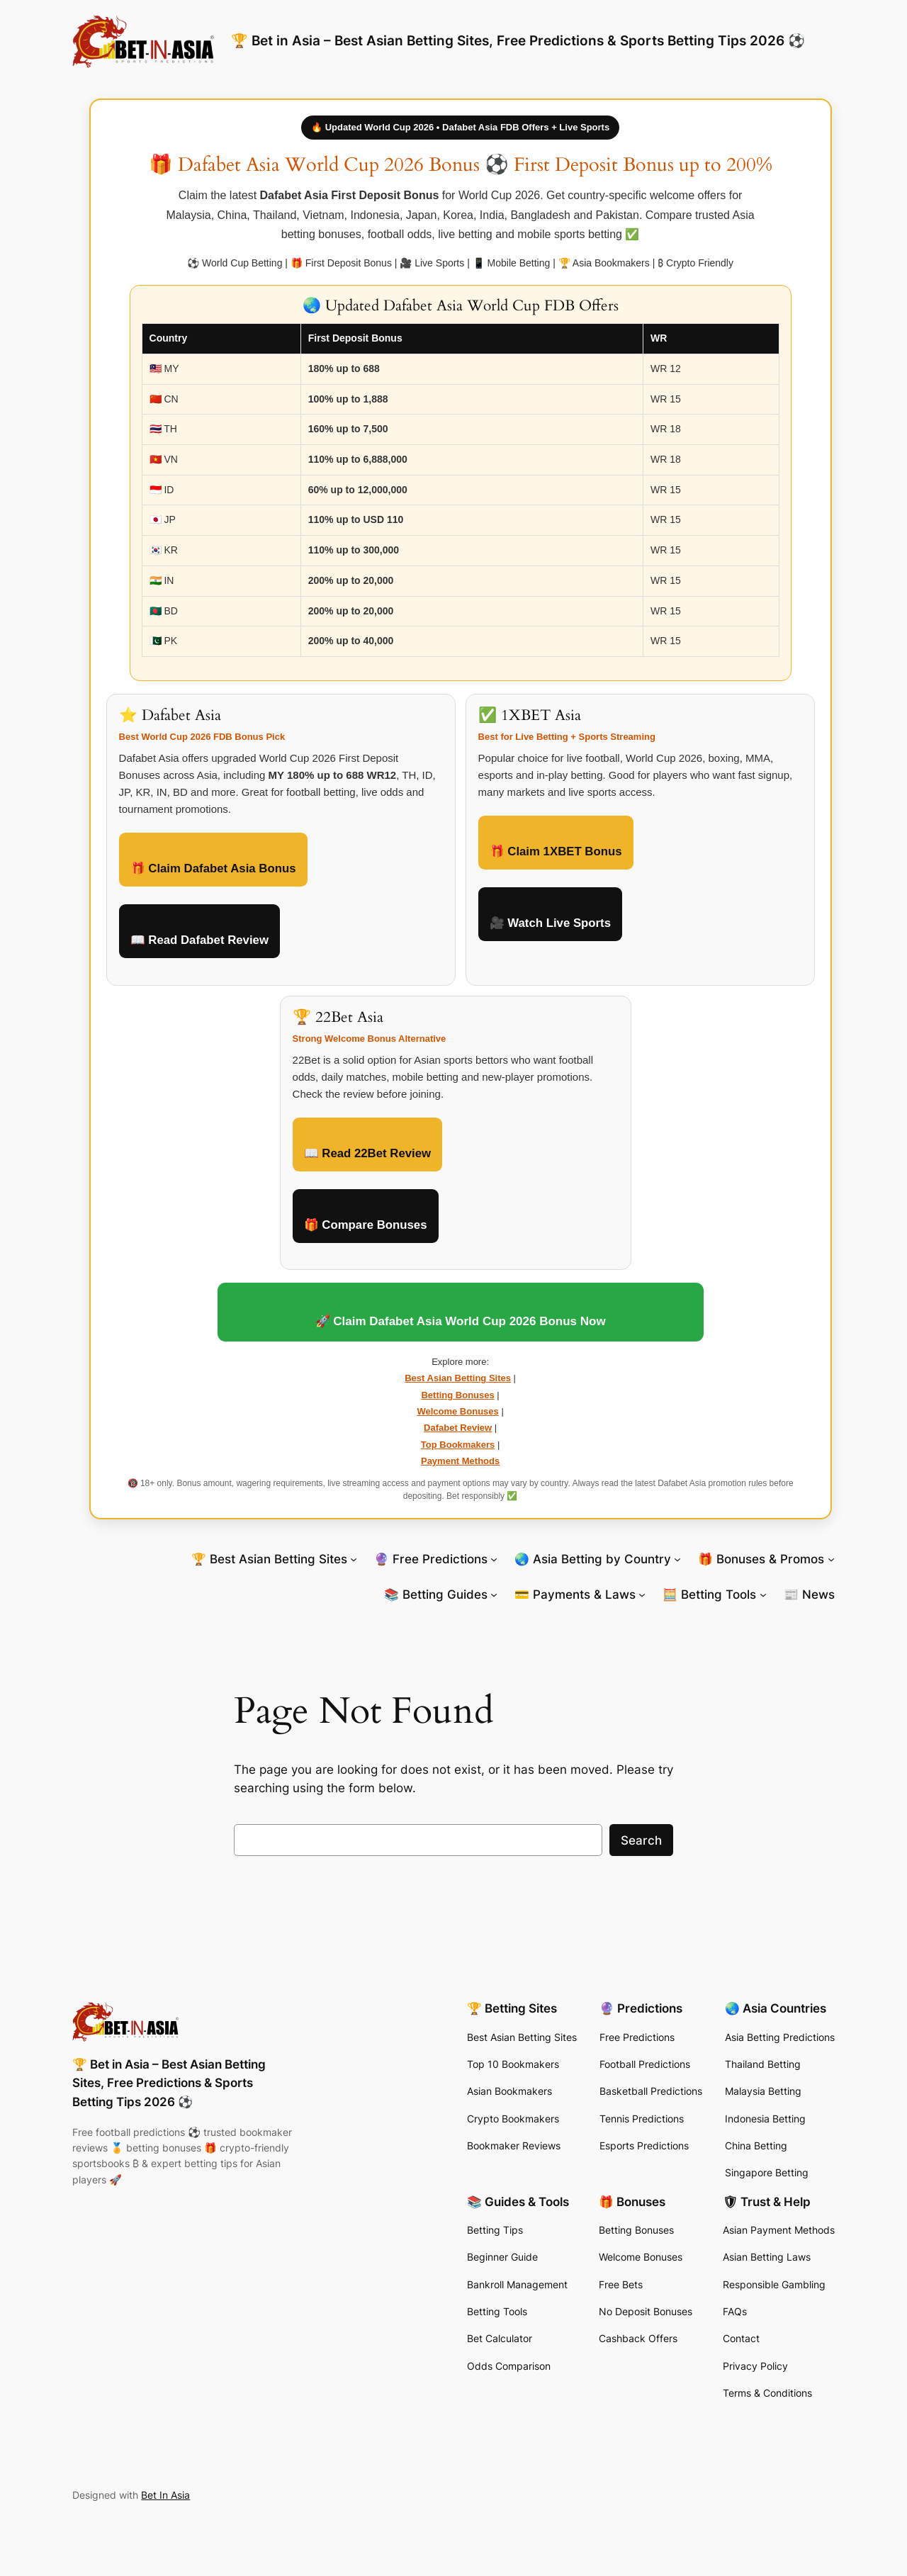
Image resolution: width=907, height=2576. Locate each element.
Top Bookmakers (458, 1444)
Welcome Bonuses (457, 1411)
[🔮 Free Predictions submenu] (493, 1559)
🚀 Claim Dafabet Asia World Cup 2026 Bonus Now (460, 1321)
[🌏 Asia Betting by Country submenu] (677, 1559)
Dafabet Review (458, 1427)
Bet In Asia (165, 2495)
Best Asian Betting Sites (458, 1378)
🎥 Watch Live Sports (550, 923)
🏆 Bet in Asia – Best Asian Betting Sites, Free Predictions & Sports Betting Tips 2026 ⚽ (518, 40)
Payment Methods (460, 1461)
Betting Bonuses (457, 1395)
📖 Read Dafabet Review (199, 940)
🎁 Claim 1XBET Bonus (556, 851)
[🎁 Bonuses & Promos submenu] (831, 1559)
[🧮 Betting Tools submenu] (763, 1594)
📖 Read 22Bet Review (368, 1153)
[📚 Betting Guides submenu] (493, 1594)
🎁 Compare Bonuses (365, 1225)
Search (641, 1840)
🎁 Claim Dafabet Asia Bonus (213, 868)
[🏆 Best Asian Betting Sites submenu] (353, 1559)
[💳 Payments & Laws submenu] (642, 1594)
